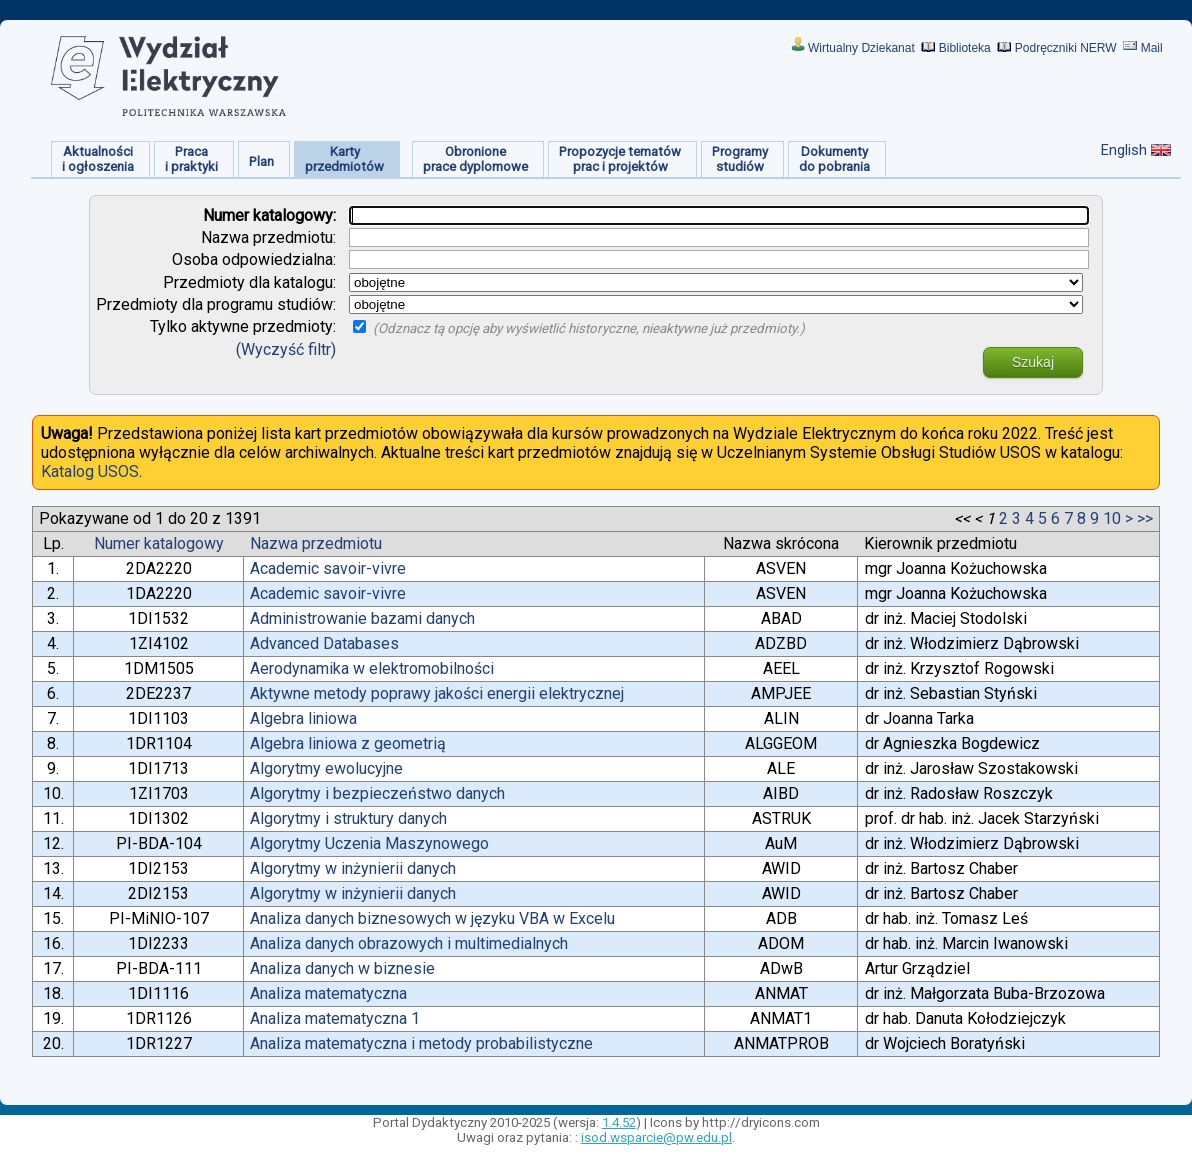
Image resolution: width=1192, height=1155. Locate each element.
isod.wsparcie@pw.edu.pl (656, 1137)
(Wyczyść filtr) (286, 349)
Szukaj (1033, 362)
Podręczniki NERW (1066, 48)
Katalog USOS (90, 471)
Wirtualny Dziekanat (861, 48)
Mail (1152, 48)
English (1124, 150)
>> (1145, 518)
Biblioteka (965, 48)
